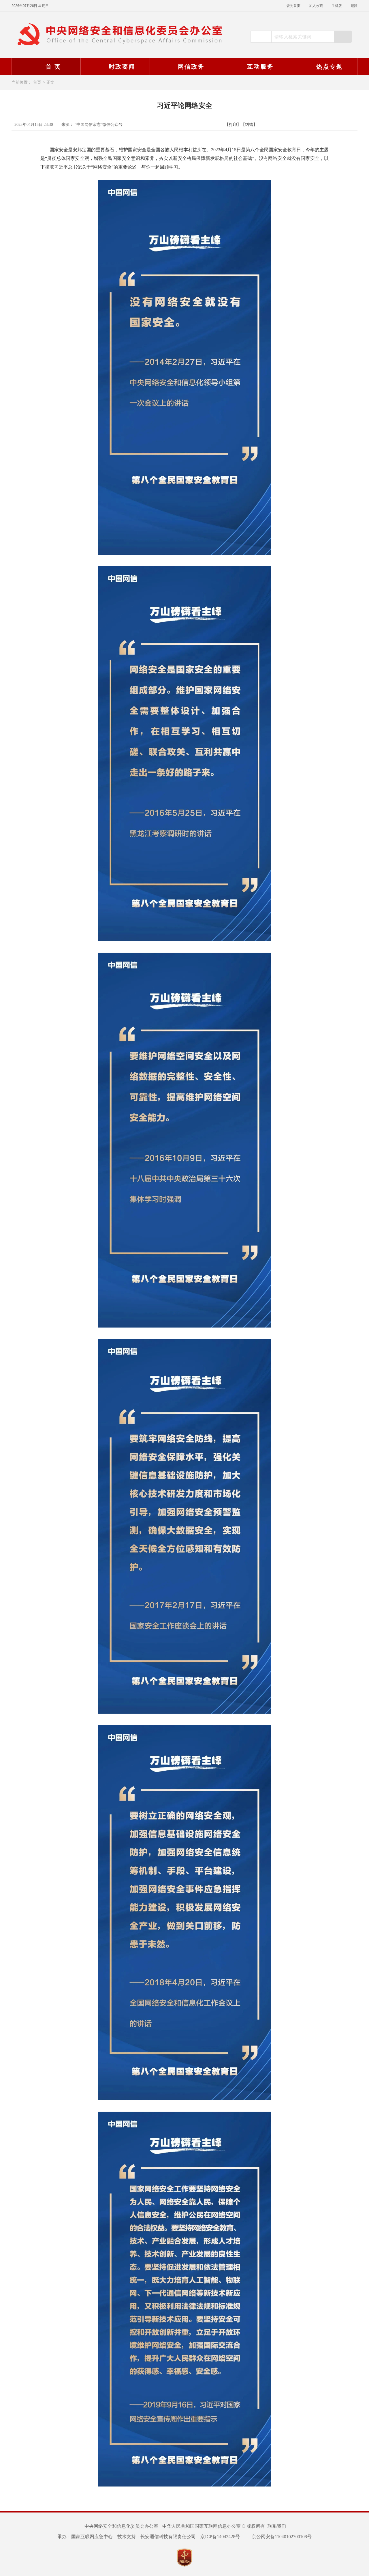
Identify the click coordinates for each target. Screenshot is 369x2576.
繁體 (354, 6)
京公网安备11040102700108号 (277, 2536)
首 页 (46, 66)
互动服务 (253, 66)
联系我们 (277, 2526)
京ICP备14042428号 (220, 2536)
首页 (37, 82)
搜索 (342, 36)
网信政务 (183, 66)
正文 (50, 82)
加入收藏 (316, 6)
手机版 (337, 6)
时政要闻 (114, 66)
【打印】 (233, 124)
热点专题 (322, 66)
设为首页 (293, 6)
